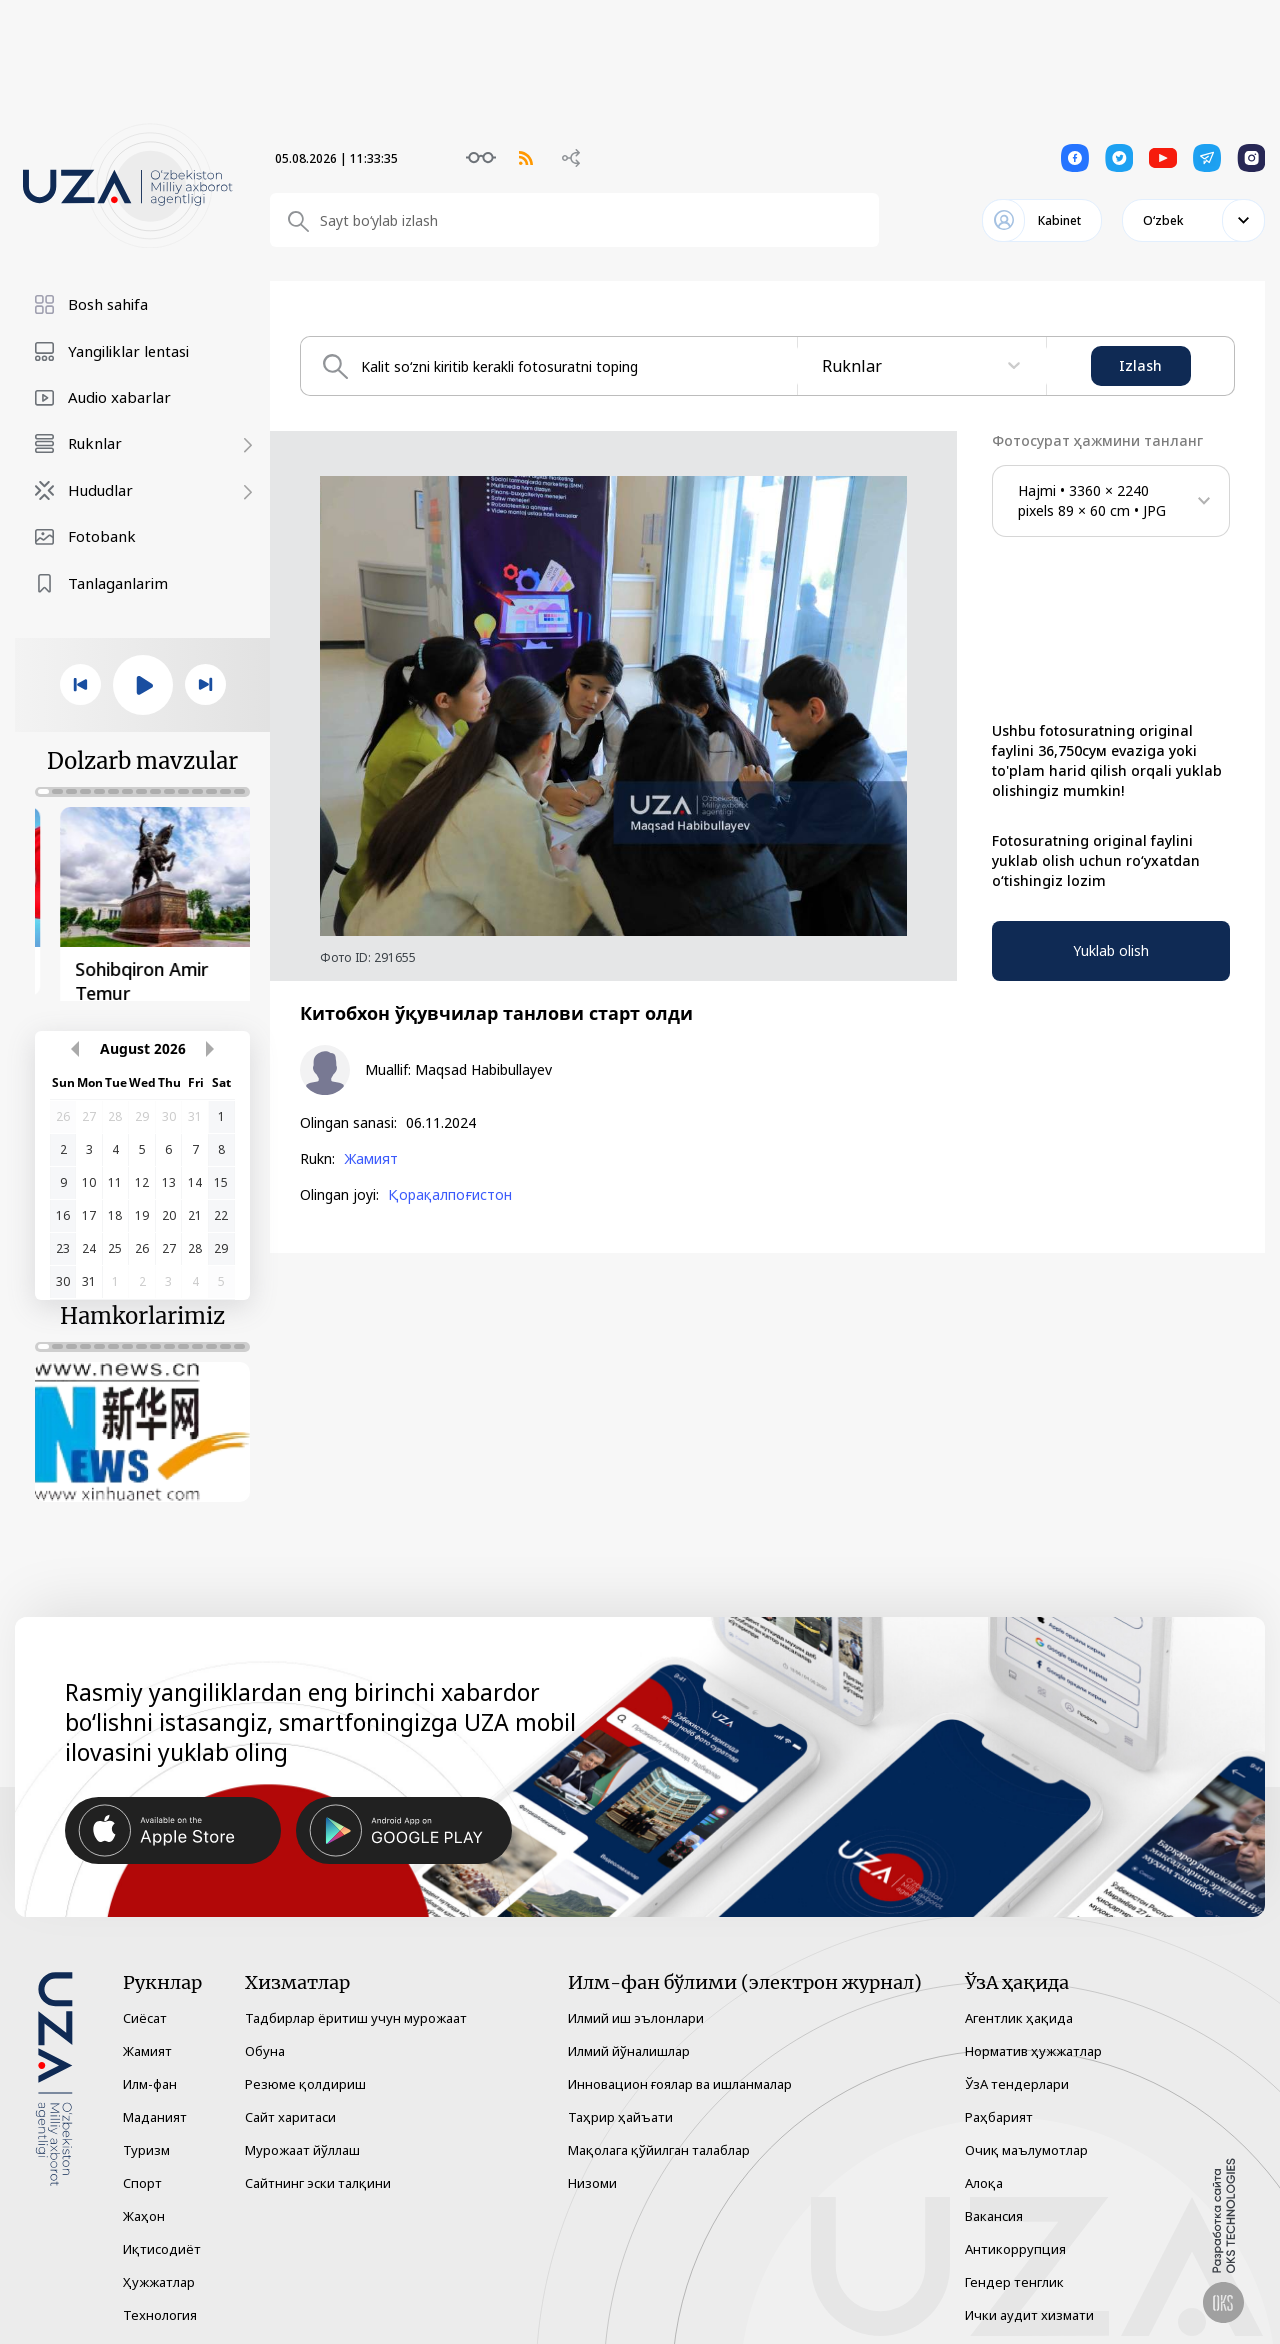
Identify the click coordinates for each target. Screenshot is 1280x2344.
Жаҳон (144, 2211)
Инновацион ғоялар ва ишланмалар (680, 2079)
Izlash (1140, 365)
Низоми (592, 2178)
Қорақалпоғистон (450, 1195)
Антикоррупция (1015, 2244)
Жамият (371, 1159)
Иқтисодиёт (162, 2244)
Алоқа (984, 2178)
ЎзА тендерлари (1017, 2079)
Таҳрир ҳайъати (620, 2112)
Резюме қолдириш (305, 2079)
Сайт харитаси (290, 2112)
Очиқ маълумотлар (1026, 2145)
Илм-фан (150, 2079)
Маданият (155, 2112)
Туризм (146, 2145)
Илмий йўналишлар (629, 2046)
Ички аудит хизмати (1029, 2310)
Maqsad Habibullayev (483, 1070)
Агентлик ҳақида (1019, 2013)
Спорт (142, 2178)
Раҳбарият (999, 2112)
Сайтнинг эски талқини (318, 2178)
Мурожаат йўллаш (302, 2145)
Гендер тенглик (1014, 2277)
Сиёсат (145, 2013)
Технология (160, 2310)
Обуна (265, 2046)
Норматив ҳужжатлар (1033, 2046)
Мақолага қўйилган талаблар (659, 2145)
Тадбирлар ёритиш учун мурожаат (356, 2013)
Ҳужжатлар (159, 2277)
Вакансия (994, 2211)
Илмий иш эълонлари (636, 2013)
